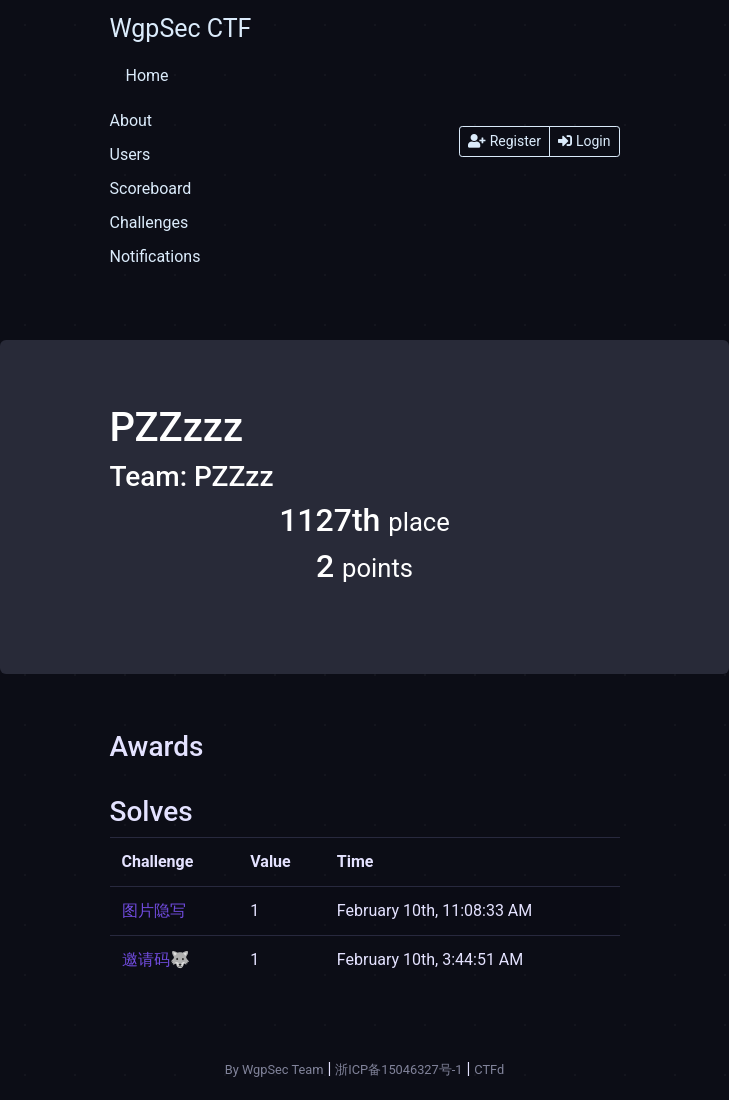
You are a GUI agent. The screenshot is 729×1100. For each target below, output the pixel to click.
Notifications (155, 256)
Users (130, 154)
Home (147, 75)
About (131, 120)
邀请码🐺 (156, 959)
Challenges (149, 222)
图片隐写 (154, 910)
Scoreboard (151, 188)
